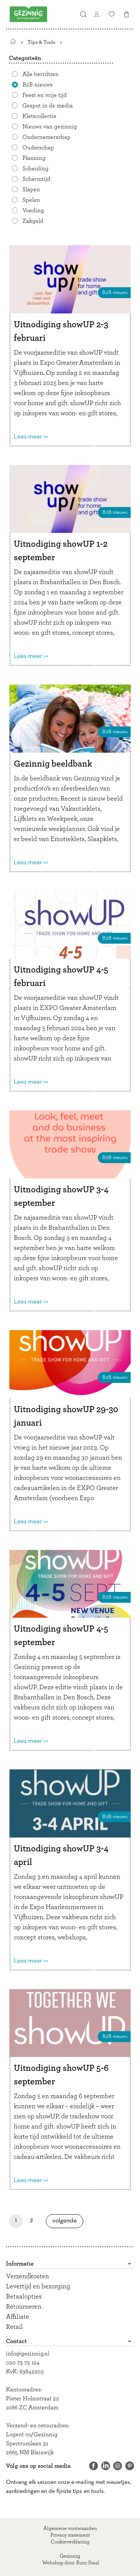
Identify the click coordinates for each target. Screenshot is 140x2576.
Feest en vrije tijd (44, 95)
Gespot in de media (47, 106)
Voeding (33, 210)
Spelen (31, 200)
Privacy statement (70, 2535)
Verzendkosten (27, 2276)
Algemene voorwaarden (70, 2528)
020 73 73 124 (23, 2363)
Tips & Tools (41, 42)
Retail (14, 2327)
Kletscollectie (39, 116)
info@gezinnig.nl (27, 2354)
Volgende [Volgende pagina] (67, 2221)
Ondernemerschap (46, 137)
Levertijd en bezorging (38, 2286)
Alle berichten (40, 74)
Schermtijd (36, 179)
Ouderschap (38, 148)
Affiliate (17, 2316)
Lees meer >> (31, 437)
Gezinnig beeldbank (53, 763)
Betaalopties (24, 2296)
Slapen (31, 189)
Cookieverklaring (70, 2542)
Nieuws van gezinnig (49, 127)
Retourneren (23, 2306)
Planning (34, 158)
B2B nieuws (37, 85)
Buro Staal (87, 2563)
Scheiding (35, 169)
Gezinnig (70, 2556)
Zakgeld (32, 221)
